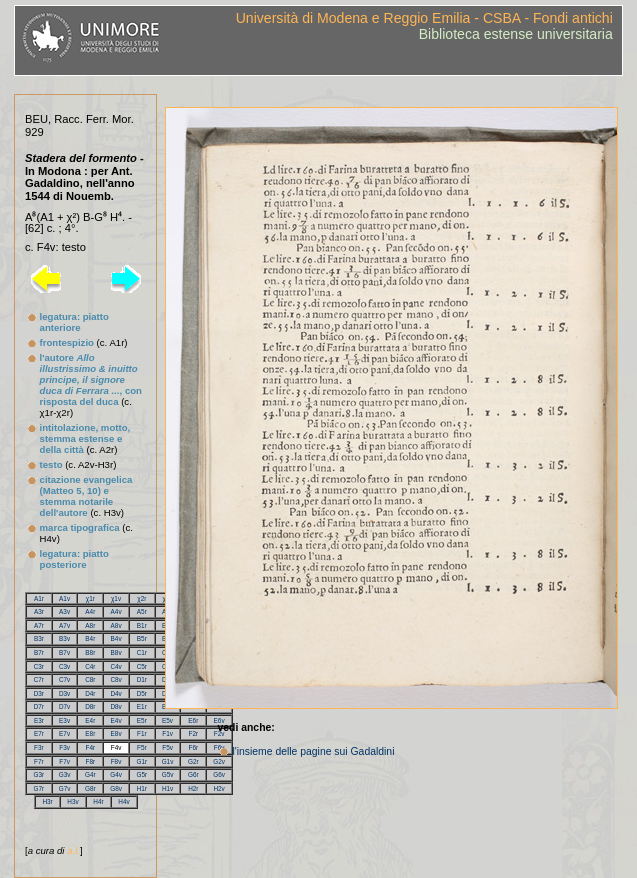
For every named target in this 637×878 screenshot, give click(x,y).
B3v (64, 638)
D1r (142, 679)
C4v (115, 666)
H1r (142, 788)
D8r (90, 706)
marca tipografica (80, 527)
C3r (39, 666)
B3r (39, 638)
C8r (90, 679)
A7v (64, 625)
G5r (141, 774)
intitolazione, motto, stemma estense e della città (85, 438)
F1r (142, 733)
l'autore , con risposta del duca (91, 379)
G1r (141, 761)
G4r (90, 774)
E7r (39, 733)
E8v (116, 733)
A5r (142, 611)
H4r (98, 801)
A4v (116, 611)
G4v (116, 774)
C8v (115, 679)
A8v (116, 625)
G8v (116, 788)
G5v (168, 774)
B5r (142, 638)
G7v (65, 788)
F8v (116, 761)
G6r (193, 774)
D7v (64, 706)
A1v (64, 598)
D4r (90, 693)
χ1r (90, 598)
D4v (115, 693)
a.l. (73, 850)
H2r (193, 788)
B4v (116, 638)
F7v (64, 761)
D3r (39, 693)
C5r (142, 666)
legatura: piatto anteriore (74, 322)
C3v (64, 666)
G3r (39, 774)
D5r (142, 693)
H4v (123, 801)
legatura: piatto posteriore (74, 559)
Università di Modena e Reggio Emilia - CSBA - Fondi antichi (424, 18)
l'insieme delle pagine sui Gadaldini (313, 751)
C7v (64, 679)
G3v (65, 774)
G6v (219, 774)
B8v (116, 652)
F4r (91, 747)
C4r (90, 666)
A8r (90, 625)
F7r (39, 761)
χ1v (116, 598)
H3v (72, 801)
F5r (142, 747)
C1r (142, 652)
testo (51, 464)
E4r (90, 720)
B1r (142, 625)
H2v (218, 788)
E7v (64, 733)
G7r (39, 788)
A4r (90, 611)
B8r (90, 652)
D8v (115, 706)
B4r (90, 638)
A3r (39, 611)
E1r (142, 706)
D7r (39, 706)
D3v (64, 693)
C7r (39, 679)
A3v (64, 611)
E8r (90, 733)
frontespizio (67, 342)
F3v (64, 747)
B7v (64, 652)
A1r (39, 598)
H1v (167, 788)
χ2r (141, 598)
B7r (39, 652)
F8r (91, 761)
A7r (39, 625)
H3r (47, 801)
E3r (39, 720)
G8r (90, 788)
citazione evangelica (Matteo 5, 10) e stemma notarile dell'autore (86, 496)
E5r (142, 720)
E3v (64, 720)
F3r (39, 747)
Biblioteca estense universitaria (516, 34)
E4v (116, 720)
